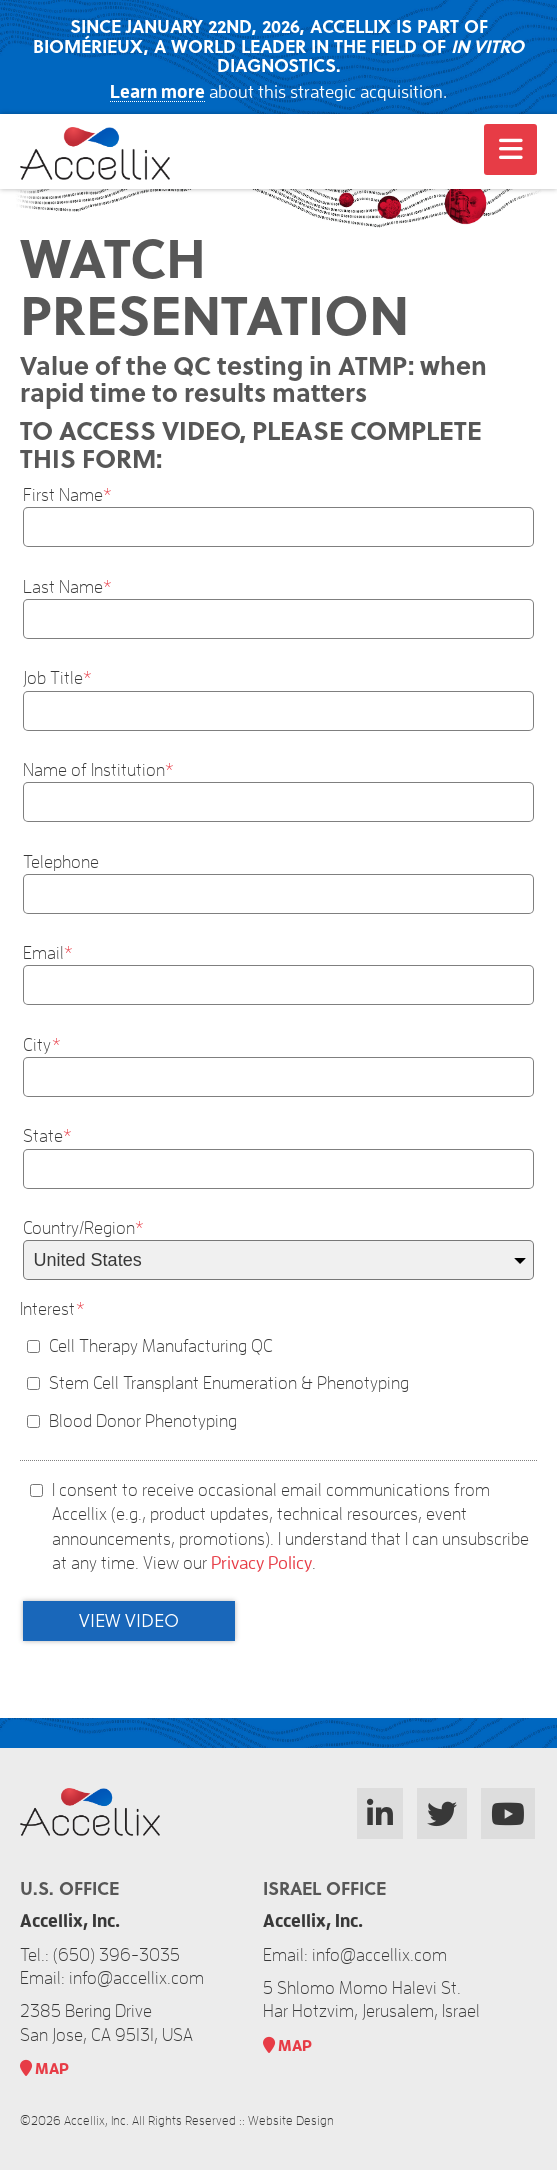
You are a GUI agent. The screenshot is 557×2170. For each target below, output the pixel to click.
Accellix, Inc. (96, 2121)
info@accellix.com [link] (136, 1978)
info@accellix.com (379, 1955)
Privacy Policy (261, 1563)
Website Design (291, 2121)
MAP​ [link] (44, 2069)
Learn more (157, 92)
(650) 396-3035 (116, 1955)
